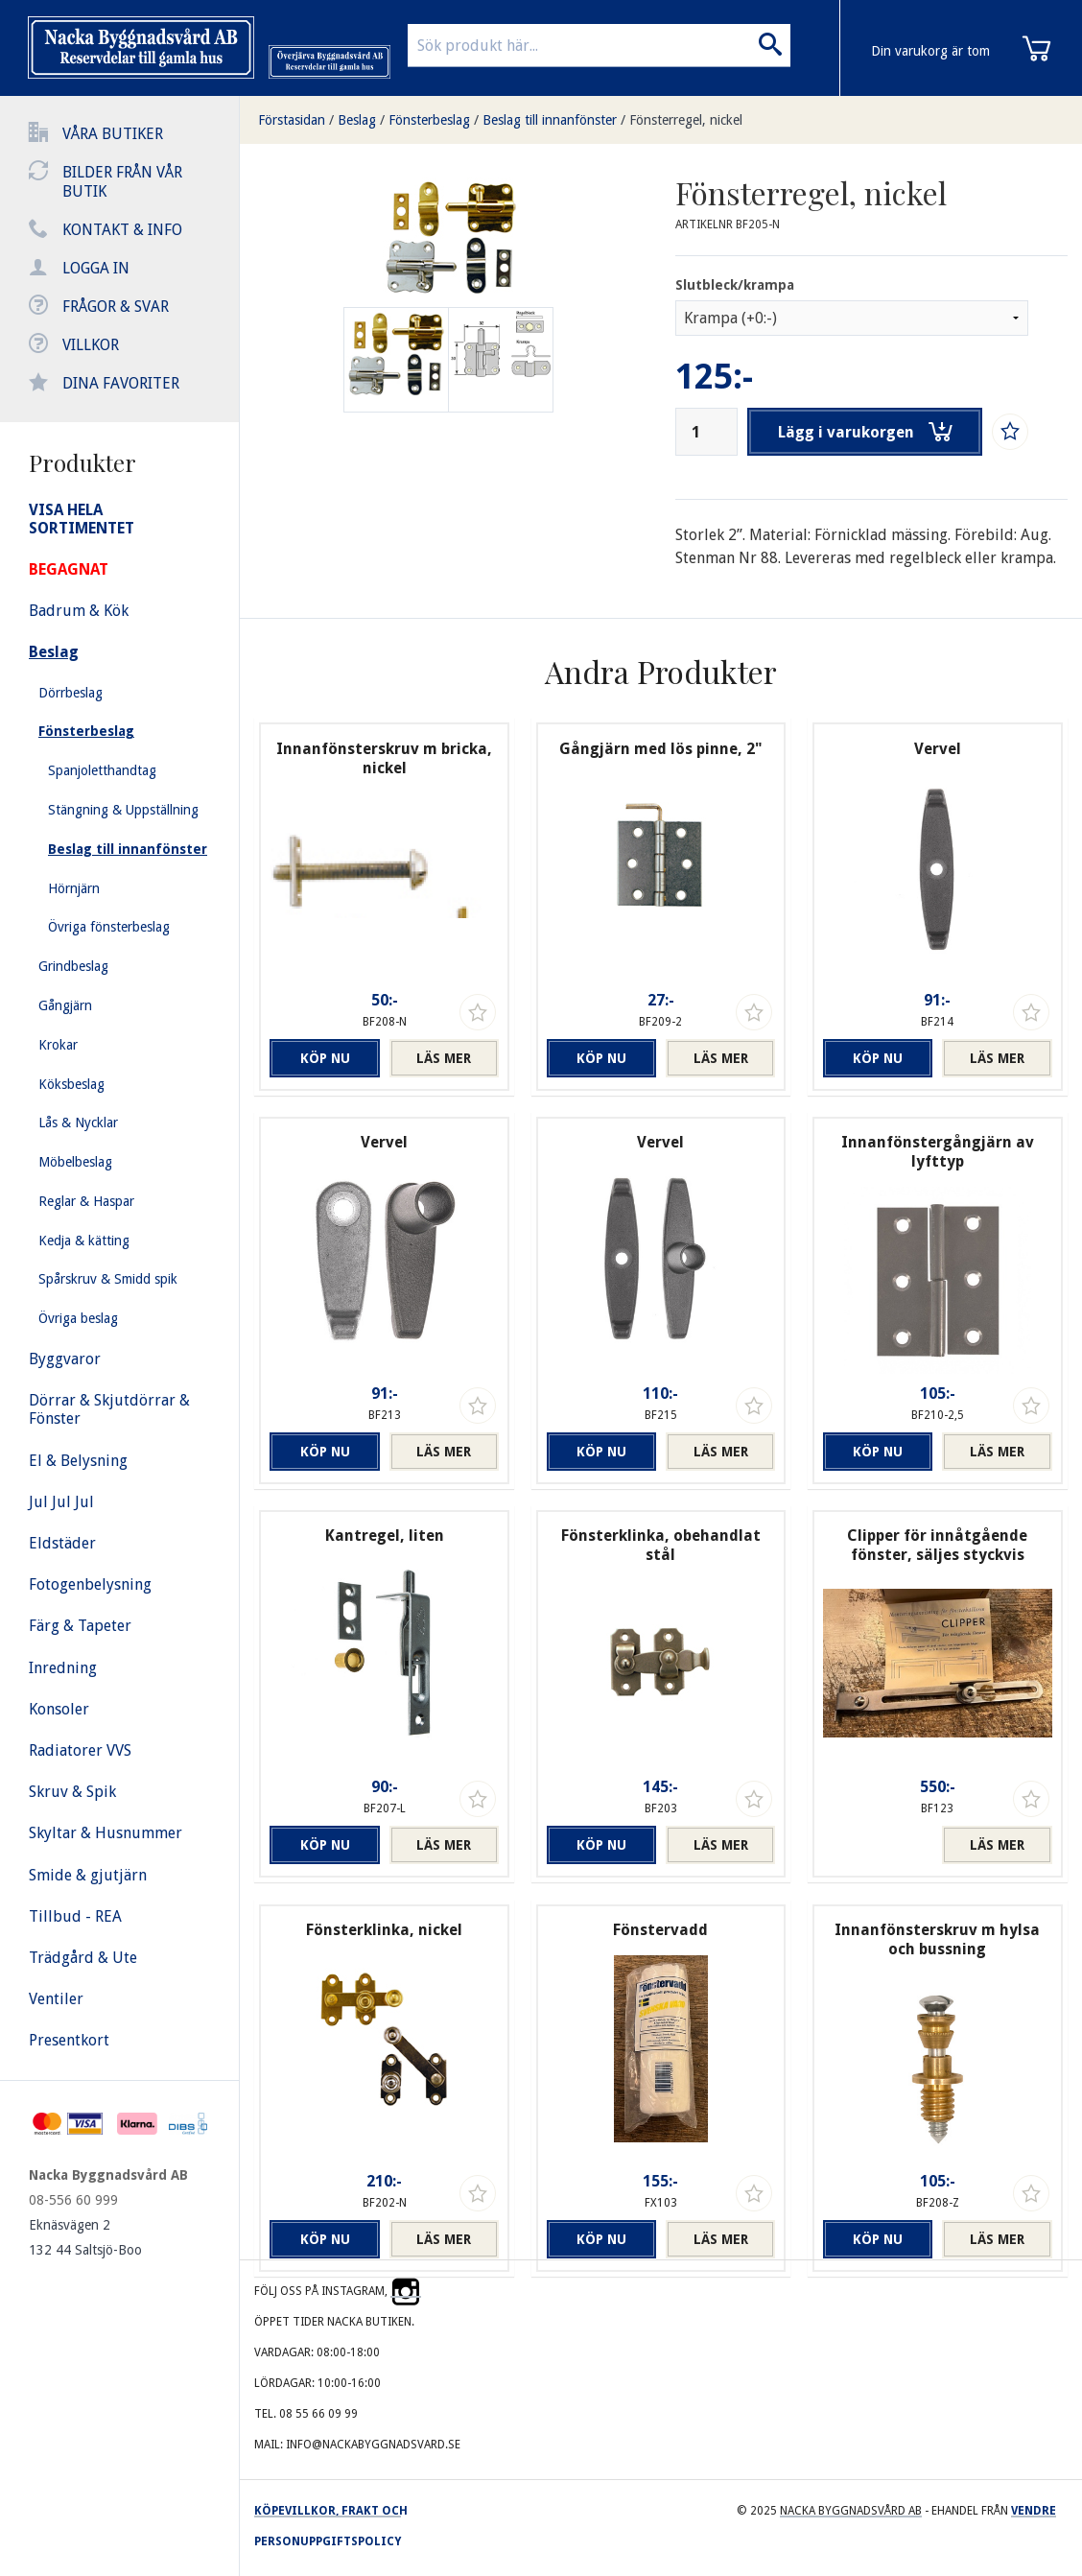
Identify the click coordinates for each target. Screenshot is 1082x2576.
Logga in (95, 268)
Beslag (357, 120)
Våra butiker (112, 134)
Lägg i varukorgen (865, 431)
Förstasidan (291, 120)
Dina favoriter (120, 383)
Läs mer (443, 1058)
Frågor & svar (115, 306)
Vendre (1033, 2510)
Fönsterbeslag (429, 120)
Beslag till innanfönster (549, 120)
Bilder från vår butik (122, 182)
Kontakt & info (122, 230)
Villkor (90, 345)
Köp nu (325, 1058)
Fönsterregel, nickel (685, 120)
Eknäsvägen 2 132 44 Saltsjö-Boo (85, 2237)
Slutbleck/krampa (734, 285)
